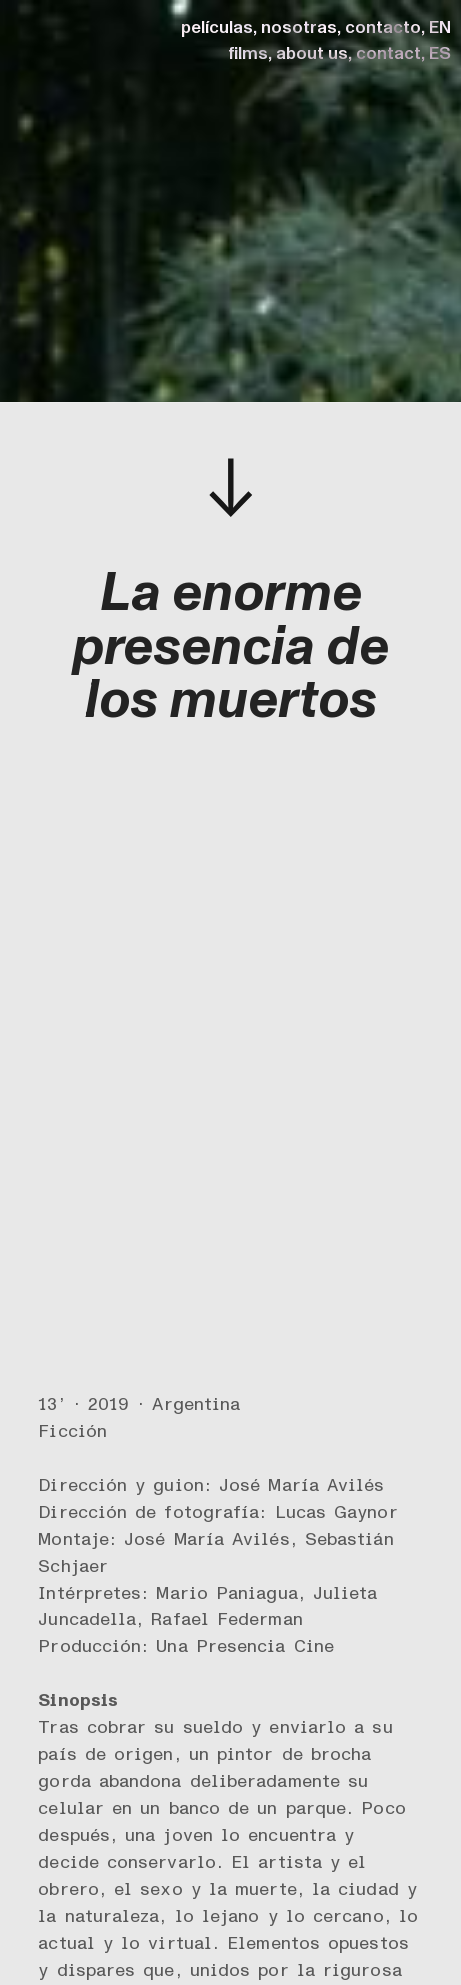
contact (388, 53)
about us (312, 53)
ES (440, 53)
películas (217, 27)
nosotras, (301, 27)
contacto (383, 27)
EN (440, 27)
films (248, 53)
